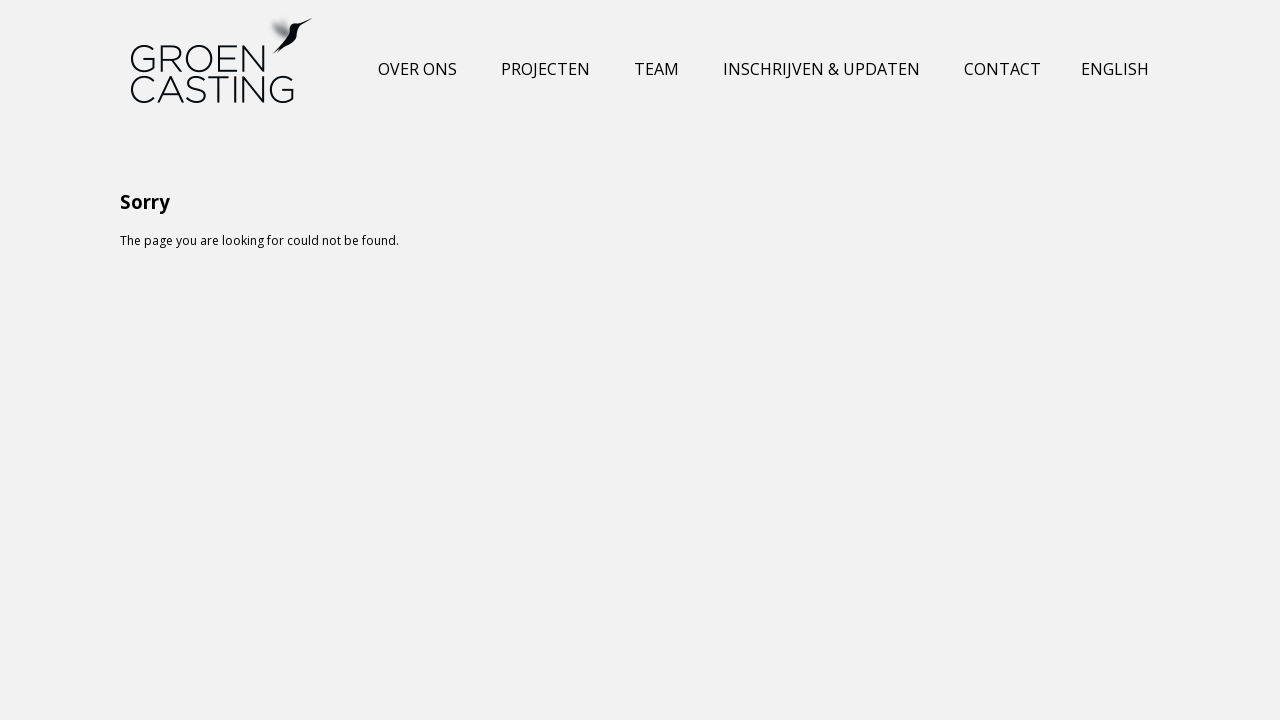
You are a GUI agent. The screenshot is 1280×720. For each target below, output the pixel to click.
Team (656, 69)
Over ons (417, 69)
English (1115, 69)
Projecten (545, 69)
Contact (1002, 69)
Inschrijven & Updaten (821, 69)
